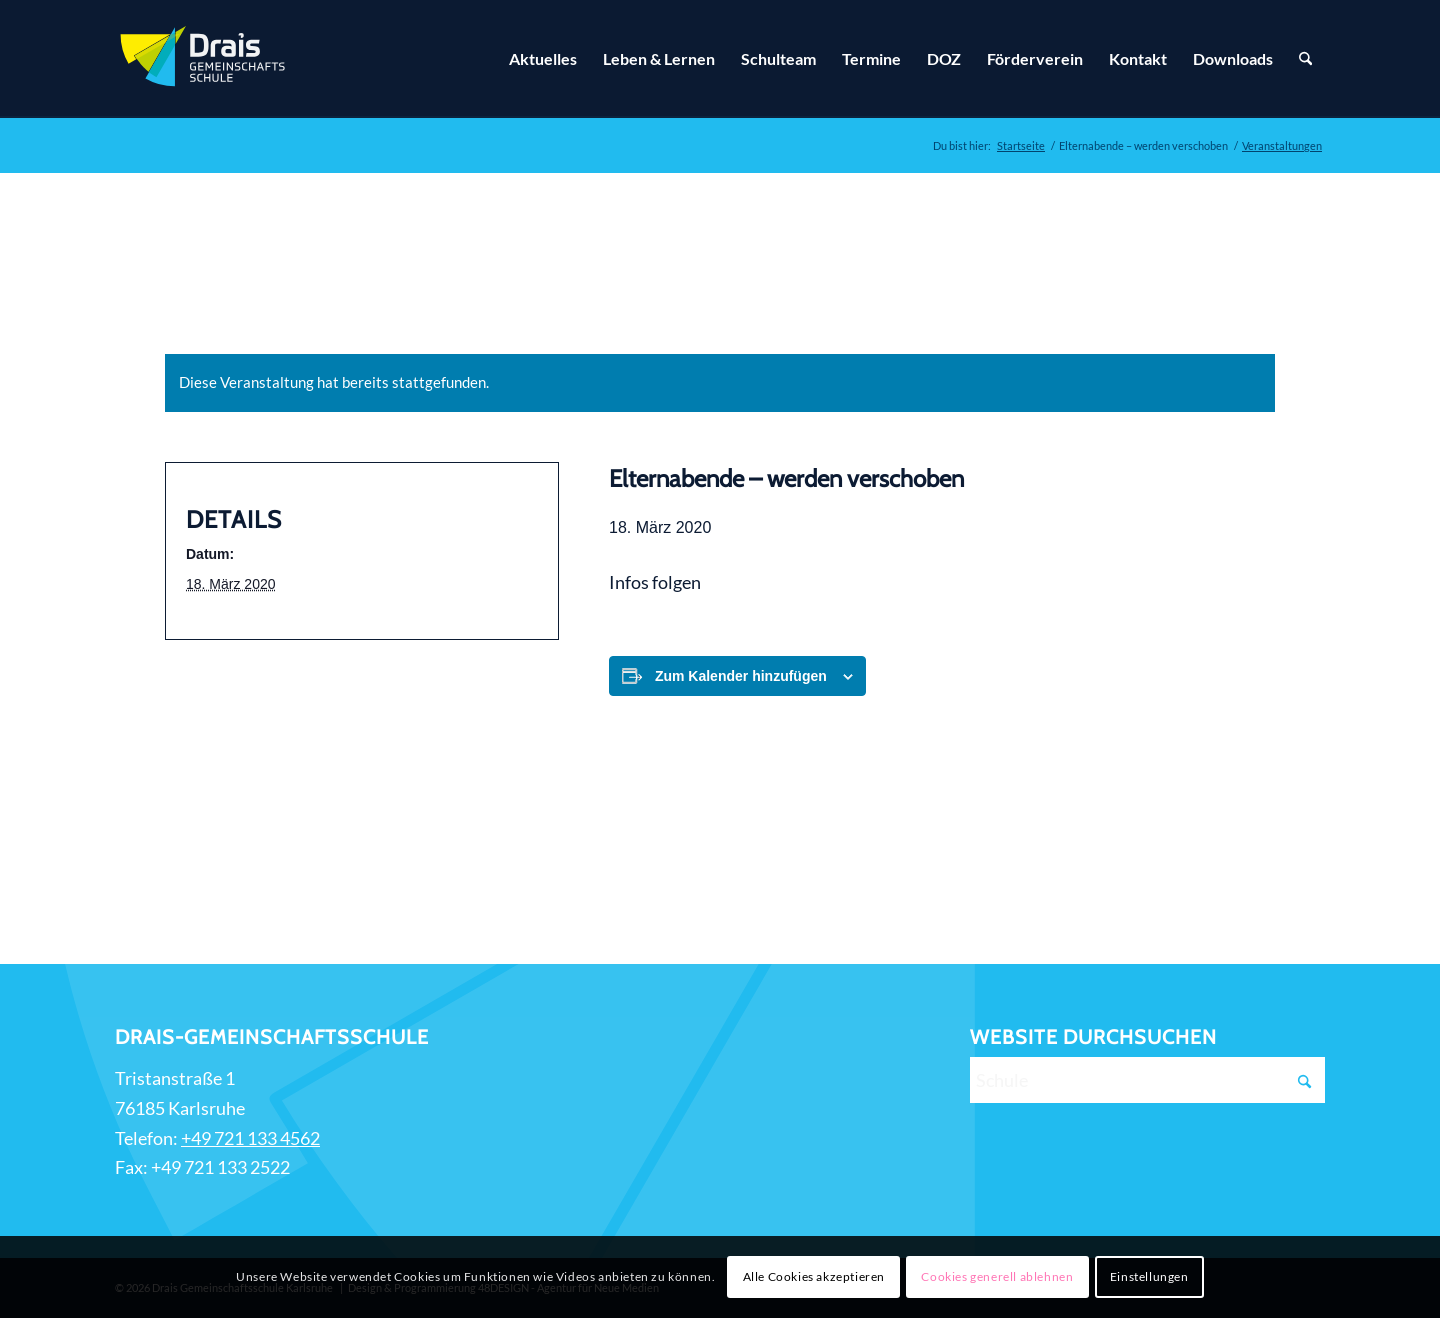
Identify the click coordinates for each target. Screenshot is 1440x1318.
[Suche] (1305, 59)
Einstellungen (1149, 1276)
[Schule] (1147, 1080)
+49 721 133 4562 (250, 1138)
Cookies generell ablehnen (997, 1276)
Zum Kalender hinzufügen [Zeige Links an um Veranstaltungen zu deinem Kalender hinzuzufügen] (741, 676)
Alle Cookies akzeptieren (814, 1276)
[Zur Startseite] (205, 59)
